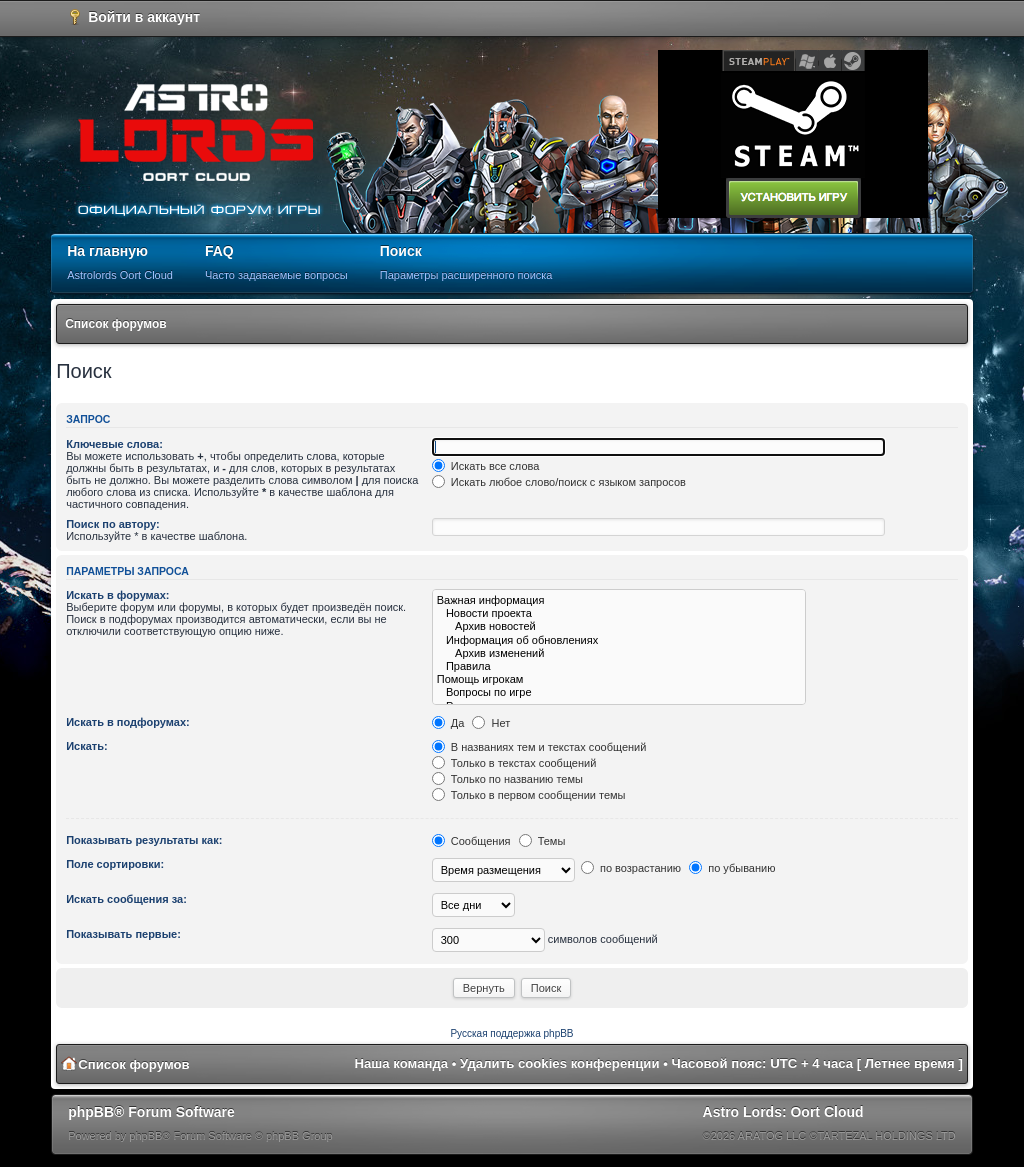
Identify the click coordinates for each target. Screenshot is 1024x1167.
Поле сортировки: (115, 864)
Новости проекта (619, 613)
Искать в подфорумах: (128, 722)
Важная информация (619, 600)
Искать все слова (486, 466)
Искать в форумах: (117, 595)
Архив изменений (619, 653)
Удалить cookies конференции (559, 1063)
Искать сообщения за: (126, 899)
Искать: (86, 746)
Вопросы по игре (619, 692)
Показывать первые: (123, 934)
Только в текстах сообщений (514, 763)
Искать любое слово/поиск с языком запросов (559, 482)
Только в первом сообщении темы (529, 795)
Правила (619, 666)
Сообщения (471, 841)
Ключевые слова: (114, 444)
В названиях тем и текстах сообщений (539, 747)
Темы (542, 841)
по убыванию (732, 868)
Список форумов (115, 324)
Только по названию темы (507, 779)
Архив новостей (619, 626)
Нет (491, 723)
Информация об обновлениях (619, 640)
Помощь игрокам (619, 679)
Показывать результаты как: (144, 840)
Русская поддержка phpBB (511, 1033)
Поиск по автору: (112, 524)
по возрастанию (631, 868)
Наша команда (401, 1063)
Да (448, 723)
